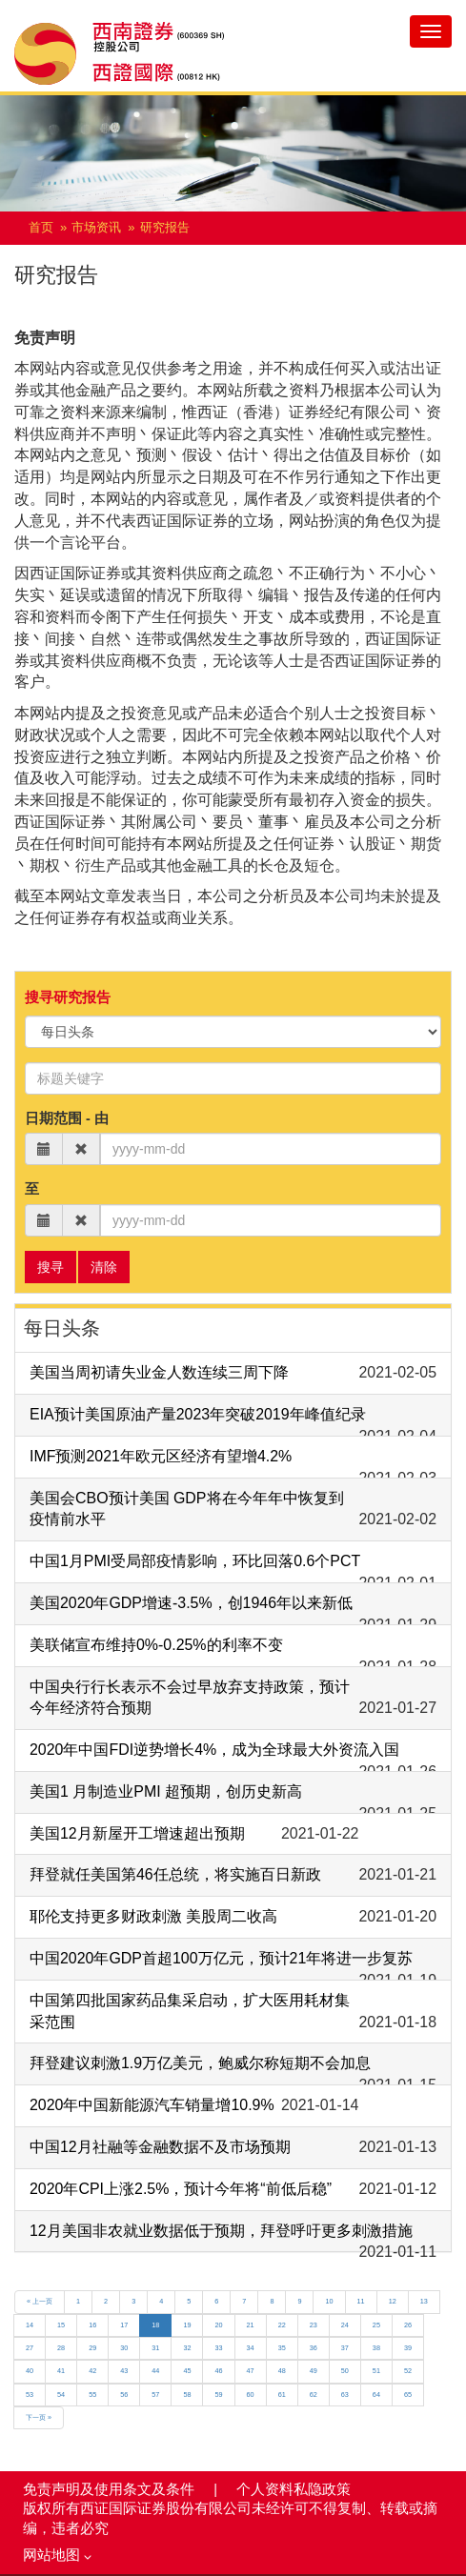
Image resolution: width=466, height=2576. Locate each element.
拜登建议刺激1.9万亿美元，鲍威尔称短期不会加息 (200, 2063)
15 (61, 2325)
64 (376, 2394)
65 (408, 2394)
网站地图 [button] (57, 2555)
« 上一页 (39, 2301)
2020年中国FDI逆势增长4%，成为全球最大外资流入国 (214, 1749)
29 (92, 2348)
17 (124, 2325)
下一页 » (38, 2417)
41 (61, 2370)
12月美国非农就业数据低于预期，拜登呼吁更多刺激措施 (221, 2231)
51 (376, 2370)
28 (61, 2348)
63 (345, 2394)
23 (313, 2325)
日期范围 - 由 (67, 1118)
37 (345, 2348)
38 (376, 2348)
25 (376, 2325)
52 (408, 2370)
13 (424, 2301)
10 (329, 2301)
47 (250, 2370)
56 (124, 2394)
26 (408, 2325)
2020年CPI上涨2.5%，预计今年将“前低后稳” (181, 2189)
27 (29, 2348)
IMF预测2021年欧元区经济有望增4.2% (161, 1456)
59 (218, 2394)
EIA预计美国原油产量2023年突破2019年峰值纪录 (198, 1414)
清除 (104, 1267)
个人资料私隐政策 (293, 2489)
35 (282, 2348)
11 (361, 2301)
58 (187, 2394)
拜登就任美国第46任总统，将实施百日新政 (175, 1874)
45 (187, 2370)
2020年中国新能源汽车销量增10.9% (152, 2105)
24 (345, 2325)
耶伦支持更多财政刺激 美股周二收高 (153, 1916)
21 (250, 2325)
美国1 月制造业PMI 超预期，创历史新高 (166, 1791)
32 (187, 2348)
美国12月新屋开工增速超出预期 (137, 1833)
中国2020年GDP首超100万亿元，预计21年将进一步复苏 (221, 1958)
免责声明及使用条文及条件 (110, 2489)
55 (92, 2394)
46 (218, 2370)
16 (92, 2325)
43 (124, 2370)
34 (250, 2348)
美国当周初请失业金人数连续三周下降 (159, 1372)
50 (345, 2370)
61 (282, 2394)
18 (155, 2325)
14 (29, 2325)
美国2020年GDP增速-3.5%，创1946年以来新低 (191, 1603)
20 (218, 2325)
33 (218, 2348)
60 (250, 2394)
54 (61, 2394)
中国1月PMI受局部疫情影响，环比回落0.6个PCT (195, 1561)
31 (155, 2348)
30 (124, 2348)
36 (313, 2348)
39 (408, 2348)
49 (313, 2370)
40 (29, 2370)
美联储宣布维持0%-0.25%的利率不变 (156, 1645)
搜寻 (50, 1267)
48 (282, 2370)
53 (29, 2394)
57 (155, 2394)
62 (313, 2394)
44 (155, 2370)
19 (187, 2325)
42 (92, 2370)
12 (392, 2301)
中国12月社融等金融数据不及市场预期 (160, 2147)
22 (282, 2325)
